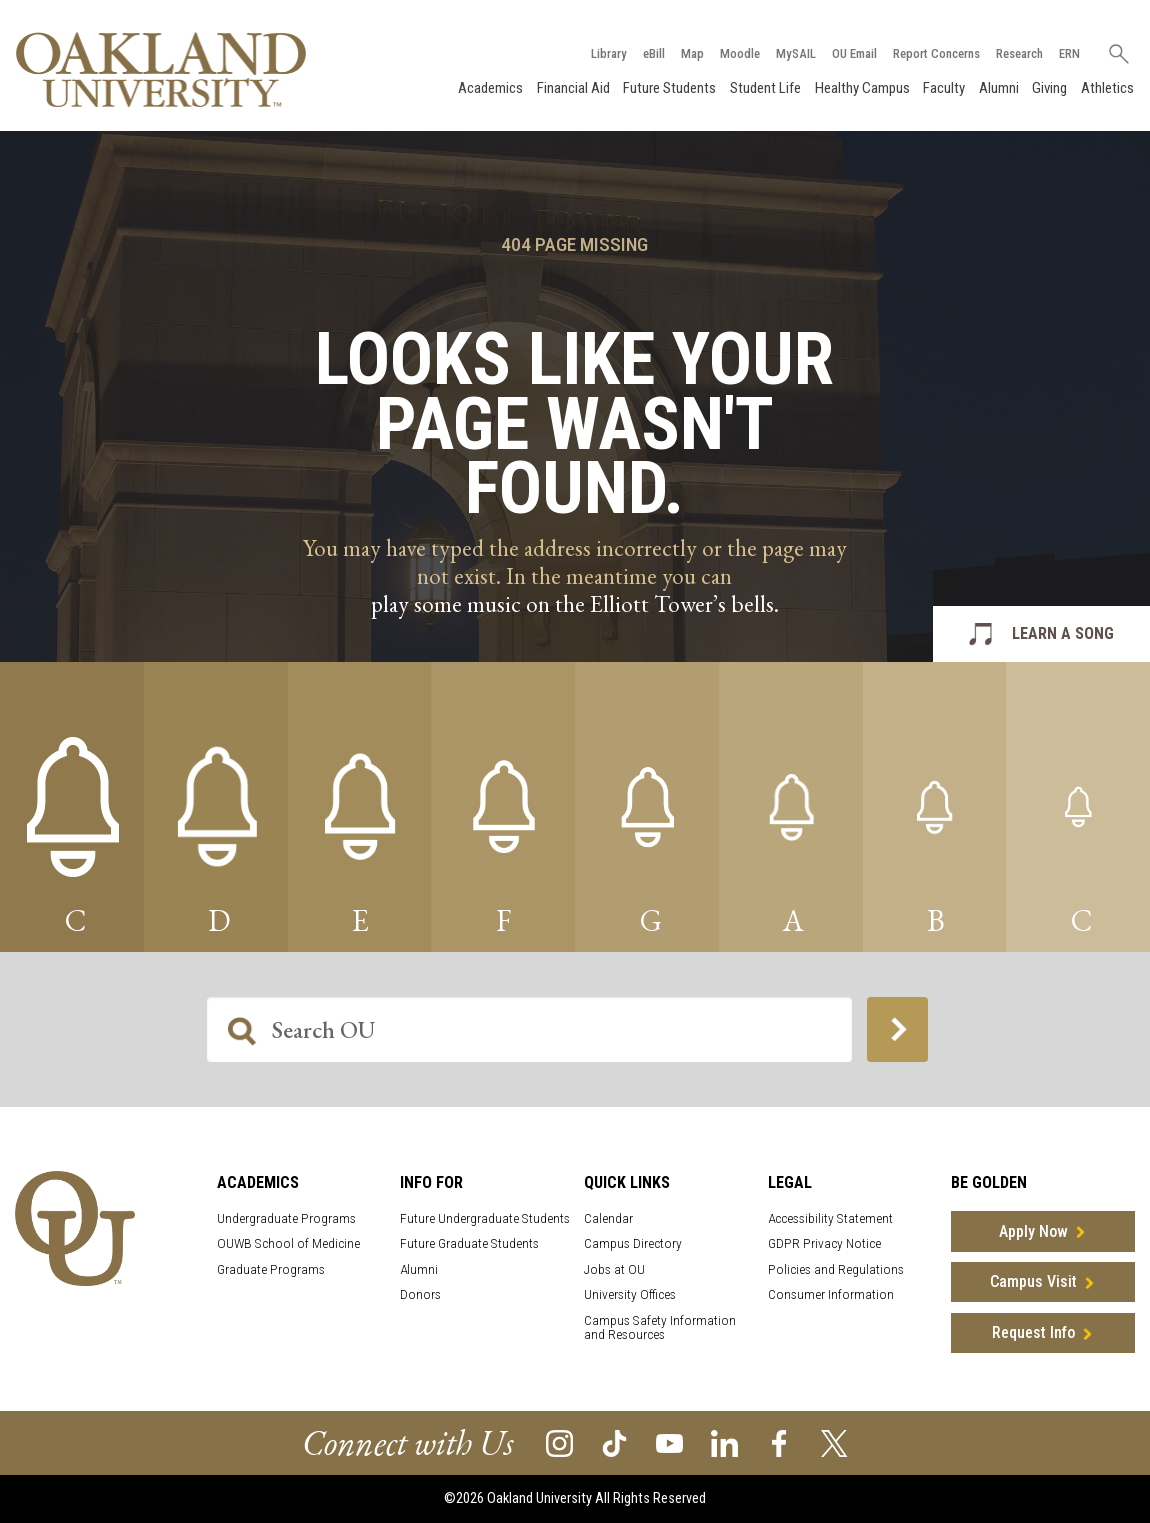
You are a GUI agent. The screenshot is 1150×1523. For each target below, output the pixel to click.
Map (692, 53)
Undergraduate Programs (286, 1218)
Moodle (740, 53)
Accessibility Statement (830, 1218)
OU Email (854, 53)
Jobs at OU (614, 1269)
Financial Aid (573, 88)
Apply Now (1033, 1231)
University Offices (630, 1294)
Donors (420, 1294)
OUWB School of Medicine (288, 1243)
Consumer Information (831, 1294)
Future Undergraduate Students (485, 1218)
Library (609, 53)
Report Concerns (936, 53)
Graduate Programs (271, 1269)
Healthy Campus (862, 88)
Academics (490, 88)
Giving (1049, 88)
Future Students (669, 88)
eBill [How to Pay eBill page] (654, 53)
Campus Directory (633, 1243)
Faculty (944, 88)
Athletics (1107, 88)
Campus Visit (1033, 1281)
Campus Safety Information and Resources (660, 1328)
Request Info (1033, 1332)
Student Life (765, 88)
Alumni (999, 88)
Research (1019, 53)
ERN (1069, 53)
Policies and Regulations (836, 1269)
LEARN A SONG (1063, 633)
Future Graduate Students (469, 1243)
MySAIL (796, 53)
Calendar (608, 1218)
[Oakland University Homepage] (161, 69)
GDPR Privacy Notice (824, 1243)
